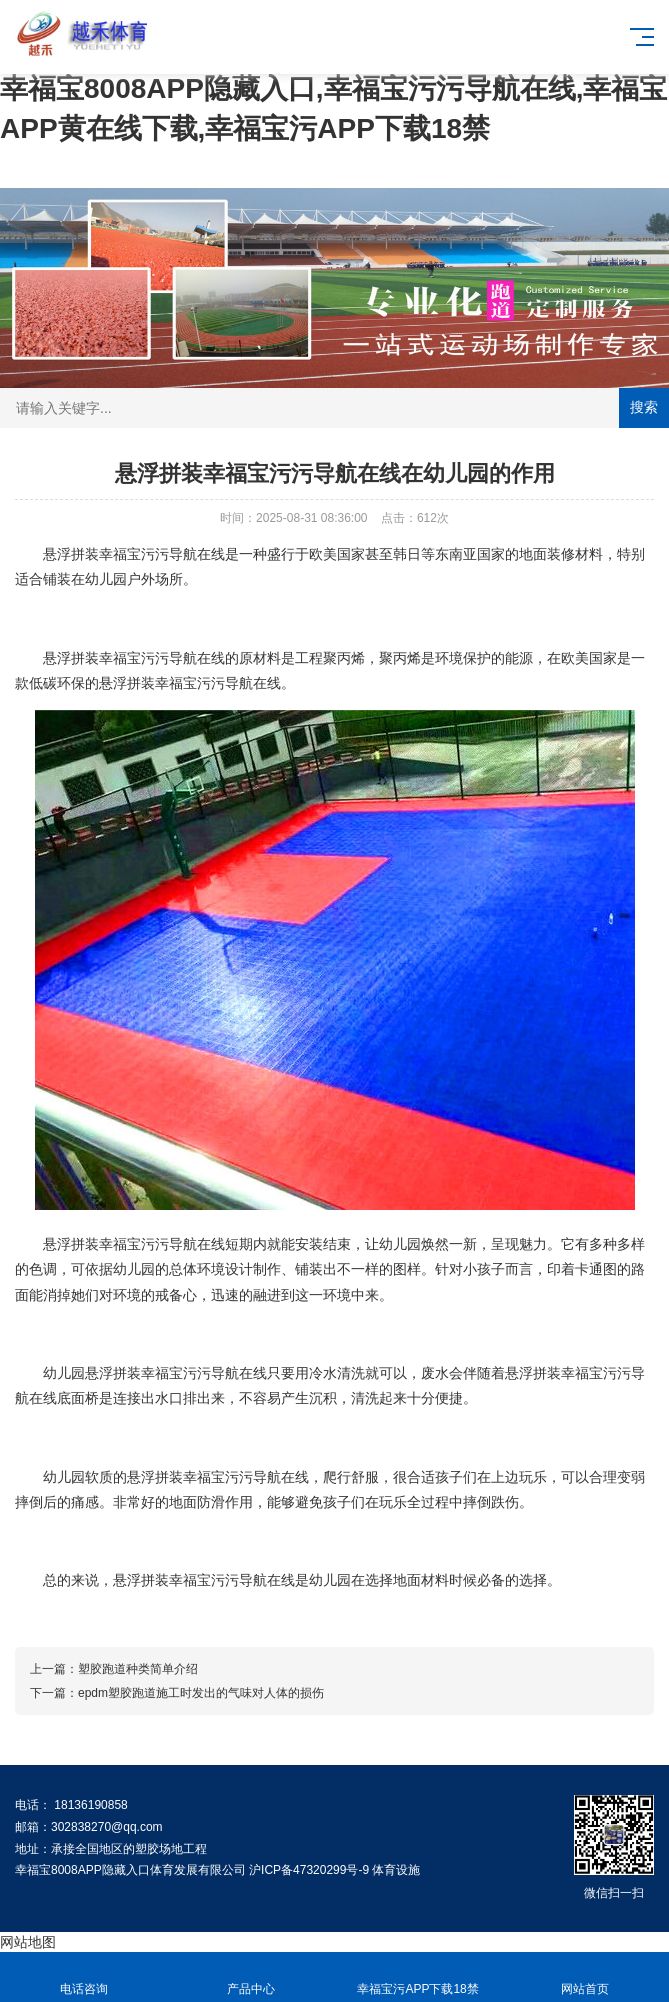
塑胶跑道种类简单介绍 (138, 1669)
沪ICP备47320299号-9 (309, 1870)
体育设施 (396, 1870)
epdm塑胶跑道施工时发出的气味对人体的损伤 (201, 1693)
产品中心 (250, 1977)
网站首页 (585, 1977)
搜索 (644, 407)
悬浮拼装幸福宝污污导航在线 (134, 554)
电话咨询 (83, 1977)
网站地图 (28, 1942)
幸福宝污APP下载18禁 (418, 1977)
